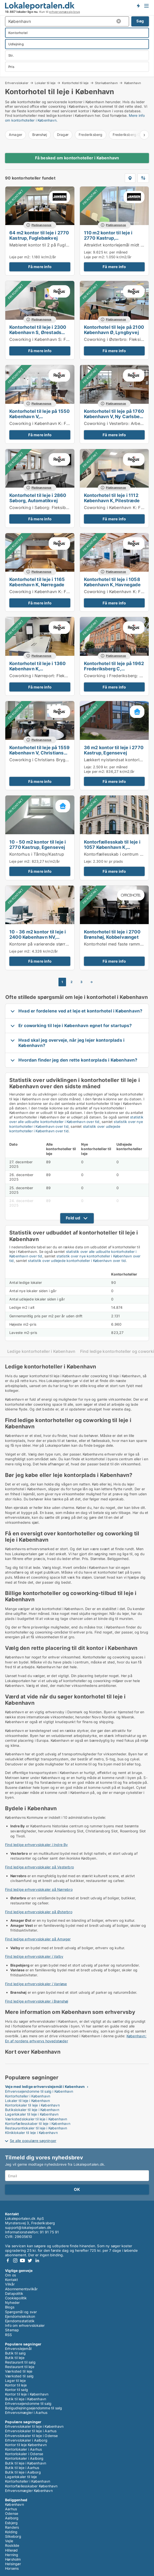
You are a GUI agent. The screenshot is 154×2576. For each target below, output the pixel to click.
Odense (11, 2513)
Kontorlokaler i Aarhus (23, 2449)
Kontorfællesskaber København (31, 2486)
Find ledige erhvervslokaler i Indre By (36, 1844)
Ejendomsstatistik (20, 2321)
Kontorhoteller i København (27, 2096)
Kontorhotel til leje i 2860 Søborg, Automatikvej (37, 497)
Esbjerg (11, 2523)
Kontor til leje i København (26, 2394)
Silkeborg (13, 2536)
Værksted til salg (19, 2376)
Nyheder (12, 2302)
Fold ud (73, 1217)
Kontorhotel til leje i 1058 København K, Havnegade (112, 581)
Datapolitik (14, 2293)
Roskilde (12, 2545)
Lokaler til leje (45, 83)
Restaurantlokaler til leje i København (36, 2128)
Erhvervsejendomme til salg (28, 2403)
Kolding (11, 2532)
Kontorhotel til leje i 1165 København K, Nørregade (37, 581)
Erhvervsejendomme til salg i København (39, 2091)
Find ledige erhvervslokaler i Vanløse (36, 1984)
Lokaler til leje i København (27, 2100)
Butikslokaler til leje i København (32, 2110)
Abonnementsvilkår (21, 2289)
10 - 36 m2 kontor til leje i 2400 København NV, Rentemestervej (37, 937)
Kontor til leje (16, 2385)
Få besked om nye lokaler (138, 5)
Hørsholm (13, 2559)
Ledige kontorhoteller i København (41, 1351)
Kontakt (11, 2279)
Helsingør (13, 2564)
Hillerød (11, 2550)
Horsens (12, 2568)
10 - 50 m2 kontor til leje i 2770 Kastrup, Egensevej (37, 844)
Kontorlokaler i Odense (24, 2454)
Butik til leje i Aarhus (22, 2467)
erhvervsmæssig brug (64, 12)
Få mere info (39, 266)
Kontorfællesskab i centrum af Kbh (118, 854)
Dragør (63, 134)
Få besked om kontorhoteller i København (77, 157)
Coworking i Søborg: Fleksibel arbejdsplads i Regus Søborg (68, 507)
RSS (8, 2335)
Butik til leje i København (25, 2399)
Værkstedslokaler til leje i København (36, 2119)
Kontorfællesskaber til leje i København (37, 2123)
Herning (11, 2555)
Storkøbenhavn (106, 83)
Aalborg (11, 2518)
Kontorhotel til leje (75, 83)
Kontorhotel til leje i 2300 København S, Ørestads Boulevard (37, 332)
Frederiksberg (91, 134)
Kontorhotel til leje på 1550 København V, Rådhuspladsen (39, 416)
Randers (12, 2527)
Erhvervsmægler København (29, 2490)
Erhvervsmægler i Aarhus (26, 2412)
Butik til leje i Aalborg (23, 2472)
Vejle (9, 2541)
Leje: (88, 252)
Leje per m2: (19, 257)
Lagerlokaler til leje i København (32, 2114)
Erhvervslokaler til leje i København (34, 2426)
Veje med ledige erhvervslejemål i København (45, 2086)
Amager (15, 134)
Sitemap (12, 2330)
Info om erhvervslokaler (25, 2325)
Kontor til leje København (26, 2445)
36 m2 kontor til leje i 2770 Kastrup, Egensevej (114, 750)
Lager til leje (15, 2380)
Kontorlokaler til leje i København (32, 2105)
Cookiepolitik (16, 2298)
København (132, 83)
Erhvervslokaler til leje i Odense (31, 2436)
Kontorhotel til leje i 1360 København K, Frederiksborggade (37, 669)
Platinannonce (42, 225)
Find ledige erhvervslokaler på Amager (38, 1939)
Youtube (22, 2260)
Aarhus (11, 2509)
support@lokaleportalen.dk (28, 2227)
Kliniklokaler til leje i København (31, 2132)
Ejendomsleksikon (20, 2316)
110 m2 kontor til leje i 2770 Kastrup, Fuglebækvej (108, 238)
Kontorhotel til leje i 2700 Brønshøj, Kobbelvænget (112, 934)
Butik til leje (14, 2357)
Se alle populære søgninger (33, 2140)
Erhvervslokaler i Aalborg (26, 2440)
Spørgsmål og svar (21, 2312)
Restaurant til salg (20, 2362)
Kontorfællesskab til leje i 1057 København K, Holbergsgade (112, 847)
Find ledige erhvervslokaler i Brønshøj (36, 2001)
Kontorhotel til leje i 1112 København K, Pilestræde (112, 497)
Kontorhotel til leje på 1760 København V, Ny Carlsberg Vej (114, 416)
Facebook (8, 2260)
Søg (140, 21)
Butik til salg (15, 2353)
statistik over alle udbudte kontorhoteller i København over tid (76, 1119)
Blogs (9, 2307)
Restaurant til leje (19, 2367)
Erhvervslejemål (18, 2348)
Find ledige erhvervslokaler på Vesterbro (39, 1867)
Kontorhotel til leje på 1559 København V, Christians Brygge (39, 753)
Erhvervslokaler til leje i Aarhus (31, 2431)
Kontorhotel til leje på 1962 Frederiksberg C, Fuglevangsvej (114, 669)
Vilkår (10, 2284)
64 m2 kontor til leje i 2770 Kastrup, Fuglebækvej (39, 235)
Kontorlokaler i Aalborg (24, 2458)
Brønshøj (39, 134)
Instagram (15, 2260)
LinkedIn (37, 2260)
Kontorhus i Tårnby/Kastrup (36, 854)
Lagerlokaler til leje (21, 2477)
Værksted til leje (18, 2371)
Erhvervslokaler (16, 83)
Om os (10, 2275)
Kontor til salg (16, 2389)
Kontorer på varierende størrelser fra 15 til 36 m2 (57, 944)
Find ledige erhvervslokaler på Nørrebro (39, 1889)
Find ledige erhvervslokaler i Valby (34, 1956)
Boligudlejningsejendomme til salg (33, 2408)
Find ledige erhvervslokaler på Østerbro (38, 1912)
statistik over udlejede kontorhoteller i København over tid (64, 1128)
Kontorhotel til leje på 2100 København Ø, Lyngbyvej (114, 329)
